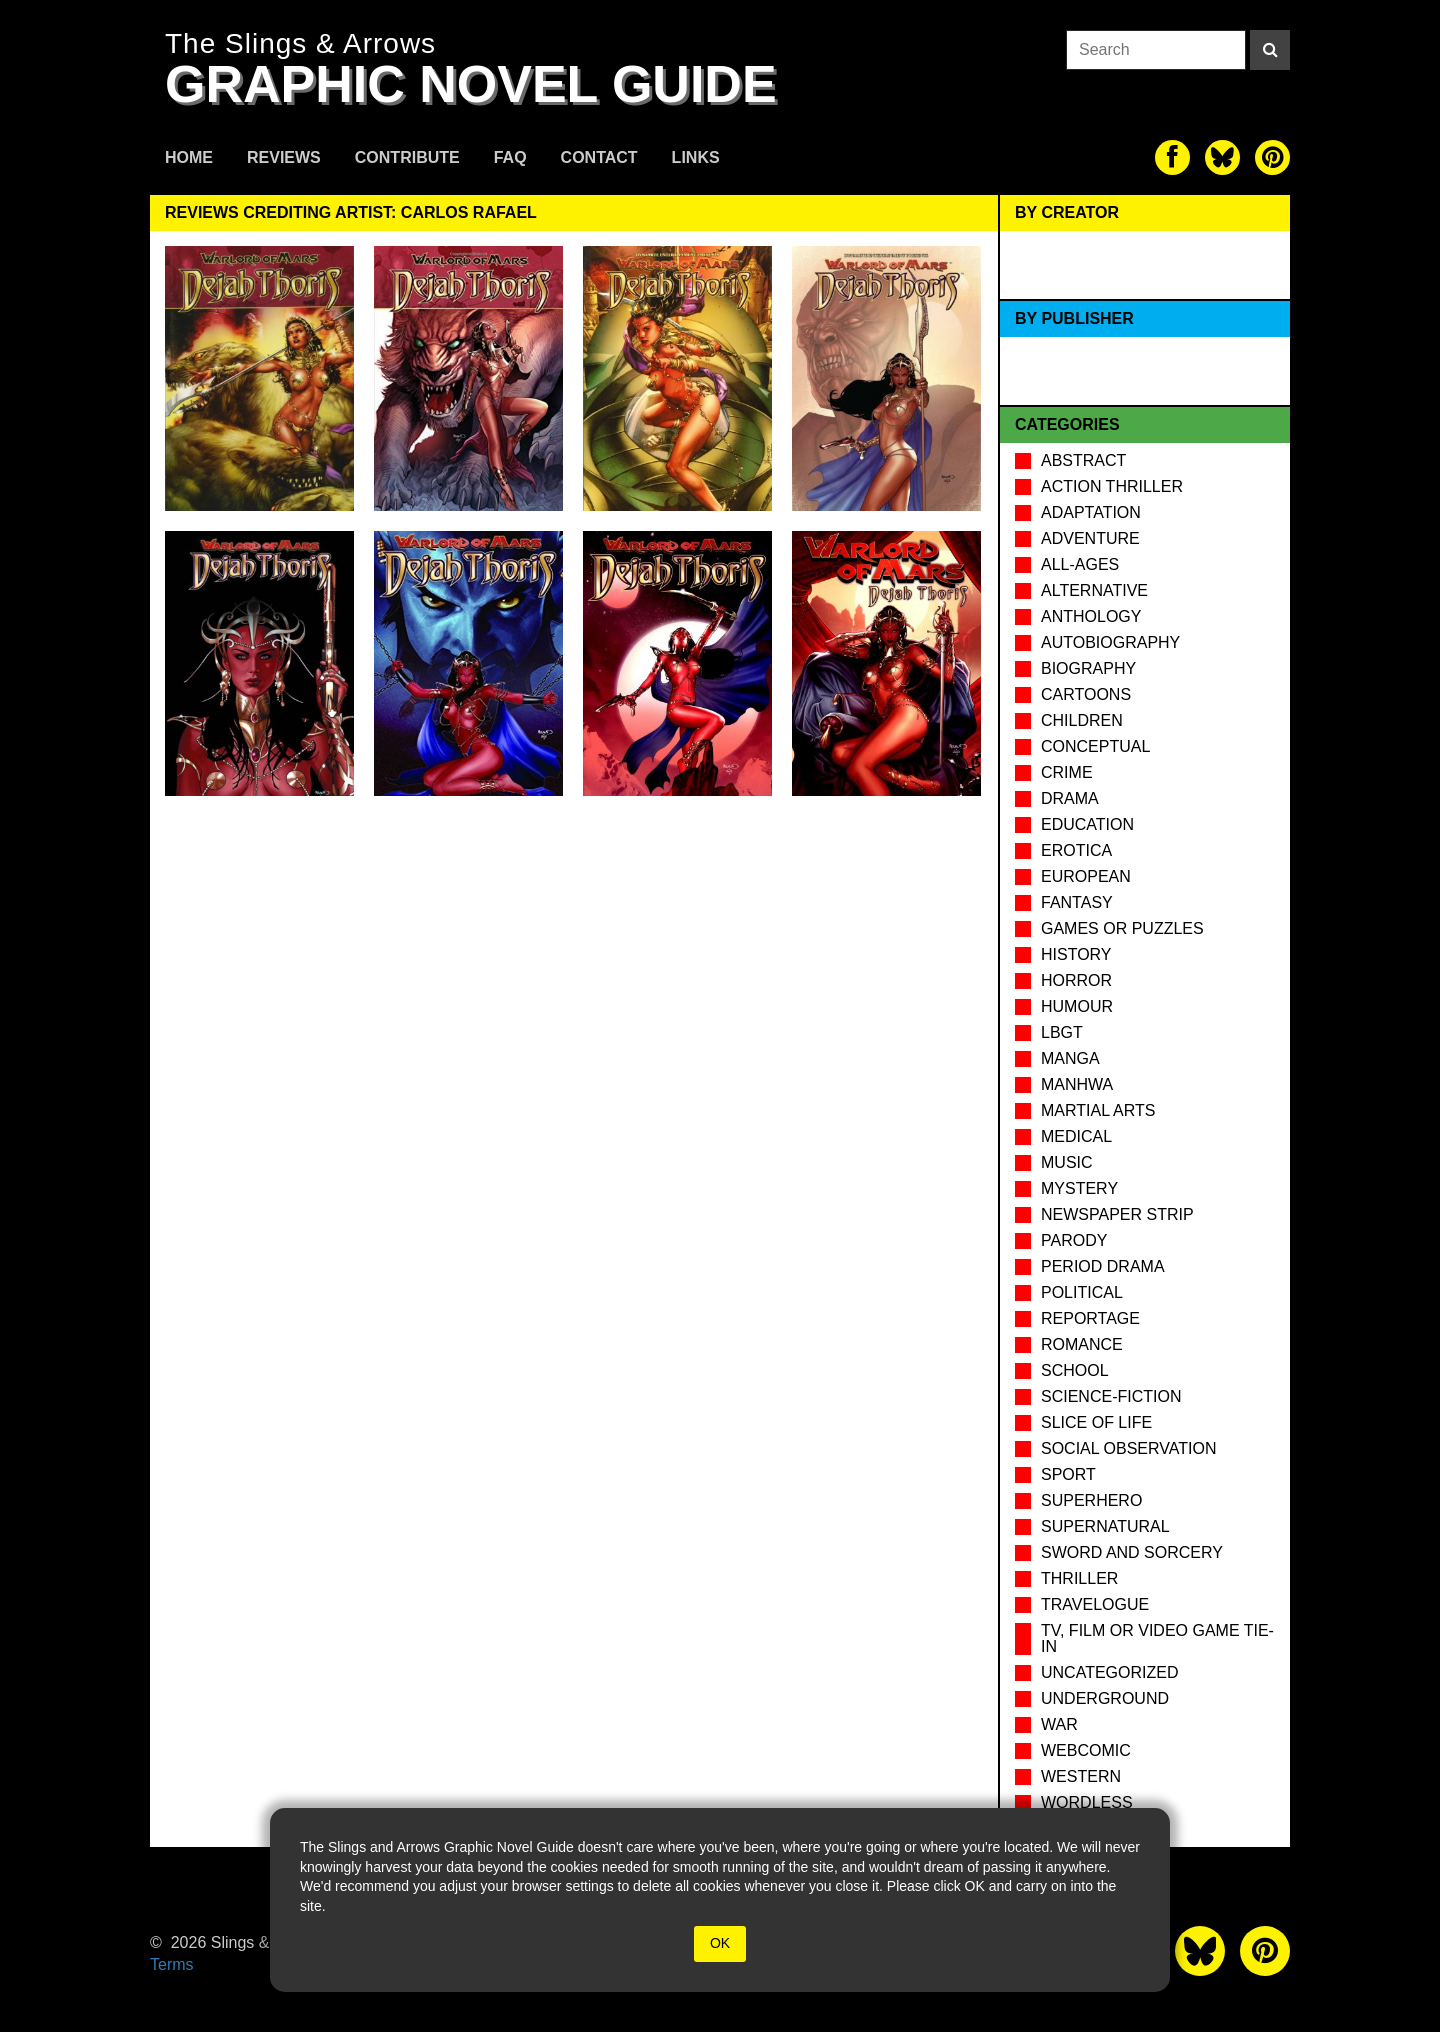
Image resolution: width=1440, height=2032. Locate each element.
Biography (1088, 668)
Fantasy (1077, 902)
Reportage (1090, 1318)
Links (696, 157)
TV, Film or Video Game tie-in (1157, 1638)
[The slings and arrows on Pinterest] (1272, 157)
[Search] (1270, 50)
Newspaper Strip (1117, 1214)
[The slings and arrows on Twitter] (1222, 157)
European (1086, 876)
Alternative (1094, 590)
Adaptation (1091, 512)
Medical (1076, 1136)
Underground (1105, 1698)
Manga (1070, 1058)
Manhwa (1077, 1084)
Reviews (284, 157)
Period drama (1103, 1266)
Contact (599, 157)
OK (720, 1943)
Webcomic (1086, 1750)
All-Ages (1080, 564)
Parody (1074, 1240)
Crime (1067, 772)
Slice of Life (1096, 1422)
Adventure (1090, 538)
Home (189, 157)
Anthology (1091, 616)
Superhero (1091, 1500)
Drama (1070, 798)
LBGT (1062, 1032)
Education (1087, 824)
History (1076, 954)
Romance (1082, 1344)
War (1059, 1724)
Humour (1077, 1006)
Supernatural (1105, 1526)
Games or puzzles (1122, 928)
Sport (1068, 1474)
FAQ (510, 157)
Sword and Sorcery (1132, 1552)
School (1075, 1370)
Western (1081, 1776)
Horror (1076, 980)
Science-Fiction (1111, 1396)
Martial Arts (1098, 1110)
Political (1082, 1292)
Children (1082, 720)
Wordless (1087, 1802)
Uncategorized (1109, 1672)
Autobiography (1110, 642)
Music (1067, 1162)
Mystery (1079, 1188)
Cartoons (1086, 694)
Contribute (407, 157)
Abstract (1083, 460)
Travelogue (1095, 1604)
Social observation (1128, 1448)
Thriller (1079, 1578)
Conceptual (1095, 746)
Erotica (1076, 850)
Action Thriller (1112, 486)
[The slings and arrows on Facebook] (1172, 157)
